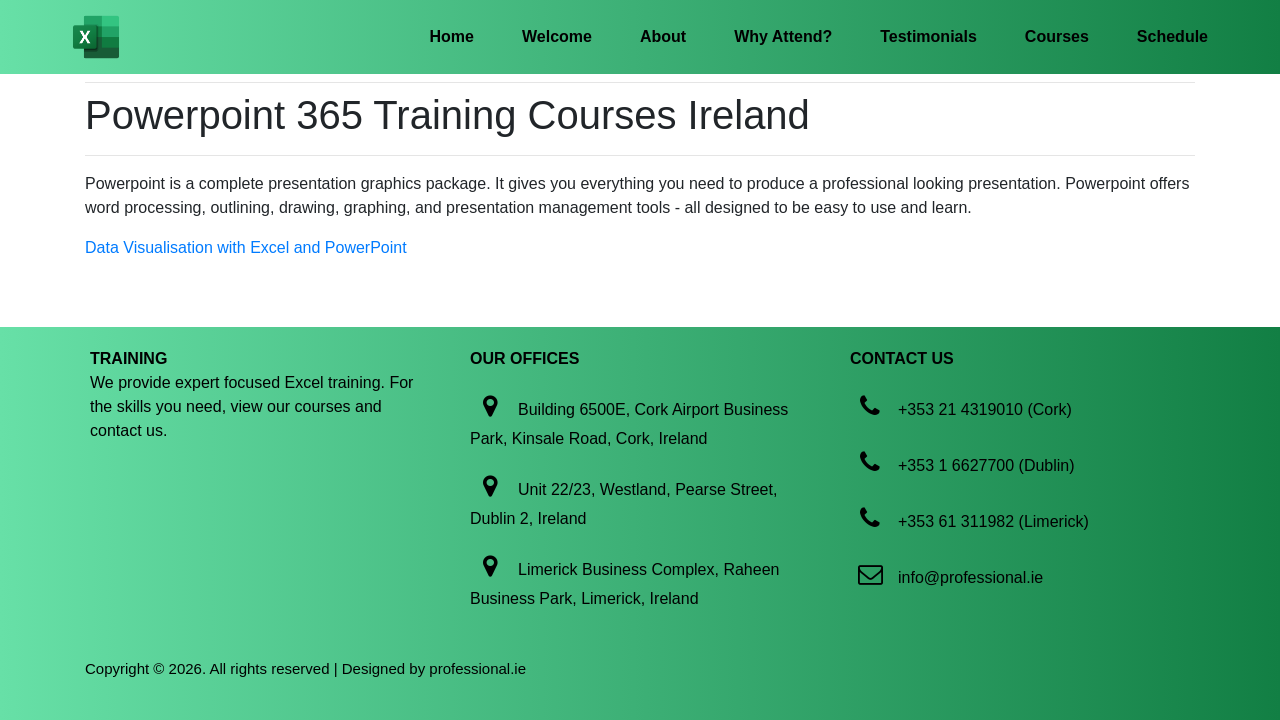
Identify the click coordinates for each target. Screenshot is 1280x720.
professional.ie (477, 668)
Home (452, 36)
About (663, 36)
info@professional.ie (970, 577)
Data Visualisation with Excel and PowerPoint (246, 247)
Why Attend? (783, 36)
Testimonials (928, 36)
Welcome (557, 36)
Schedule (1172, 36)
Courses (1057, 36)
